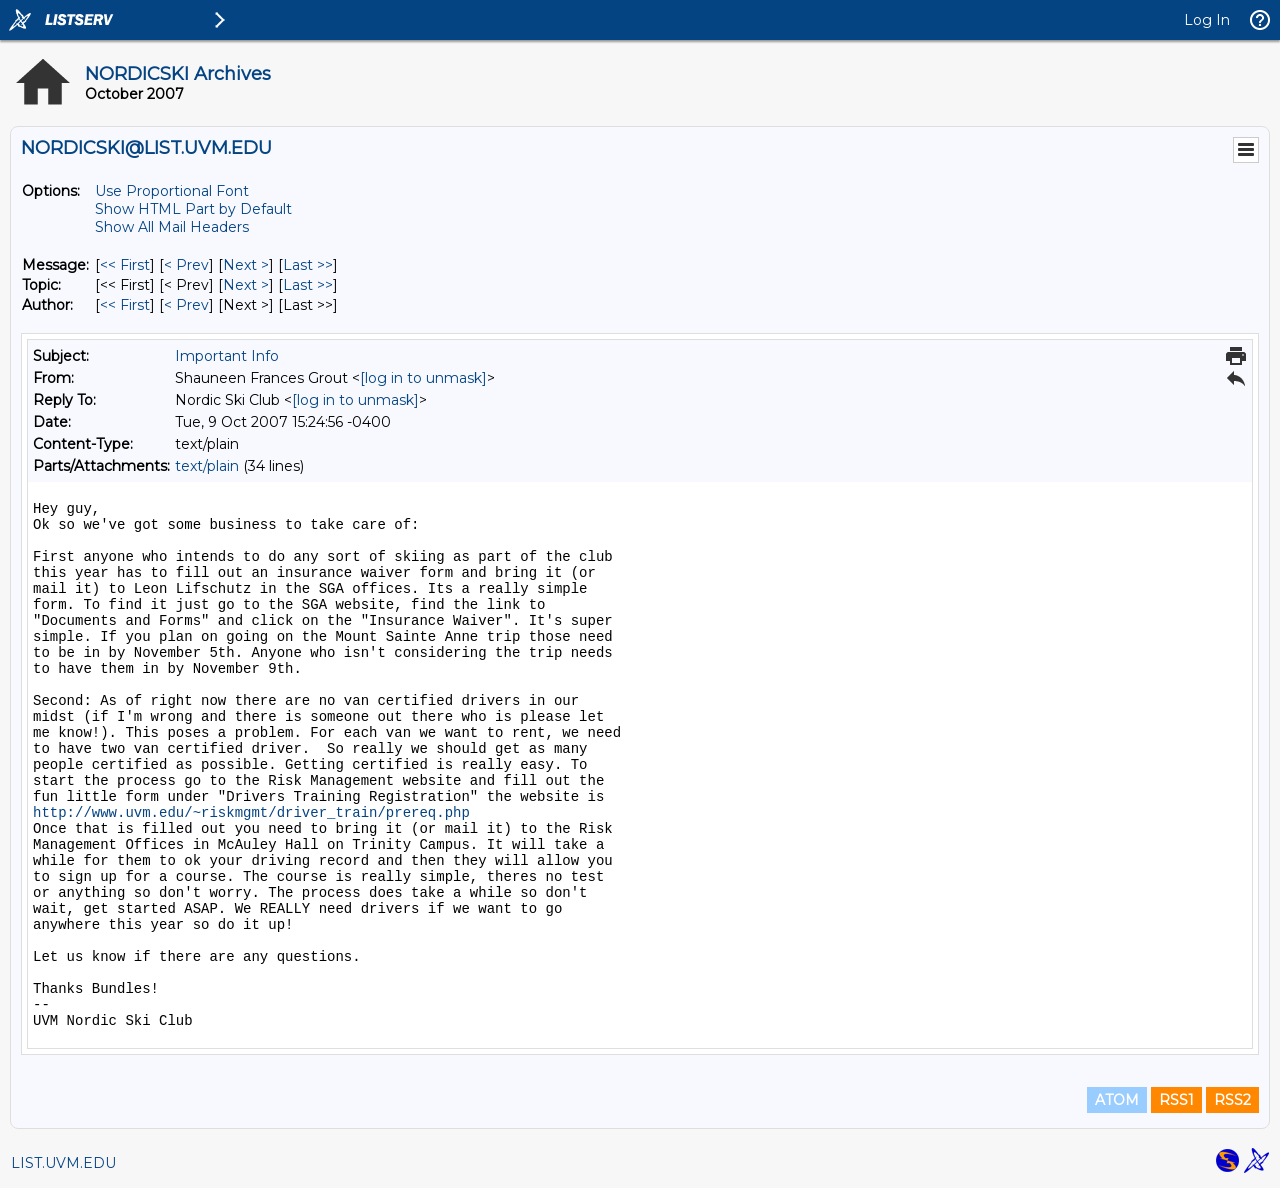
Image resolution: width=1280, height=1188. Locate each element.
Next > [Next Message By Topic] (246, 285)
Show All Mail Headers (172, 227)
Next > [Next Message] (246, 265)
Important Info (227, 356)
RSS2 (1232, 1100)
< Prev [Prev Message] (186, 265)
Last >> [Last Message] (308, 265)
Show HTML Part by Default (193, 209)
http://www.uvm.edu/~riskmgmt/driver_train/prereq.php (251, 813)
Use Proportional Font (172, 191)
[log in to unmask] (423, 378)
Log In (1207, 20)
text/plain (207, 466)
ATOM (1117, 1100)
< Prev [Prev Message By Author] (186, 305)
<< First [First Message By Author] (125, 305)
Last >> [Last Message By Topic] (308, 285)
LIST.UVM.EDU (63, 1163)
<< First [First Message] (125, 265)
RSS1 (1176, 1100)
